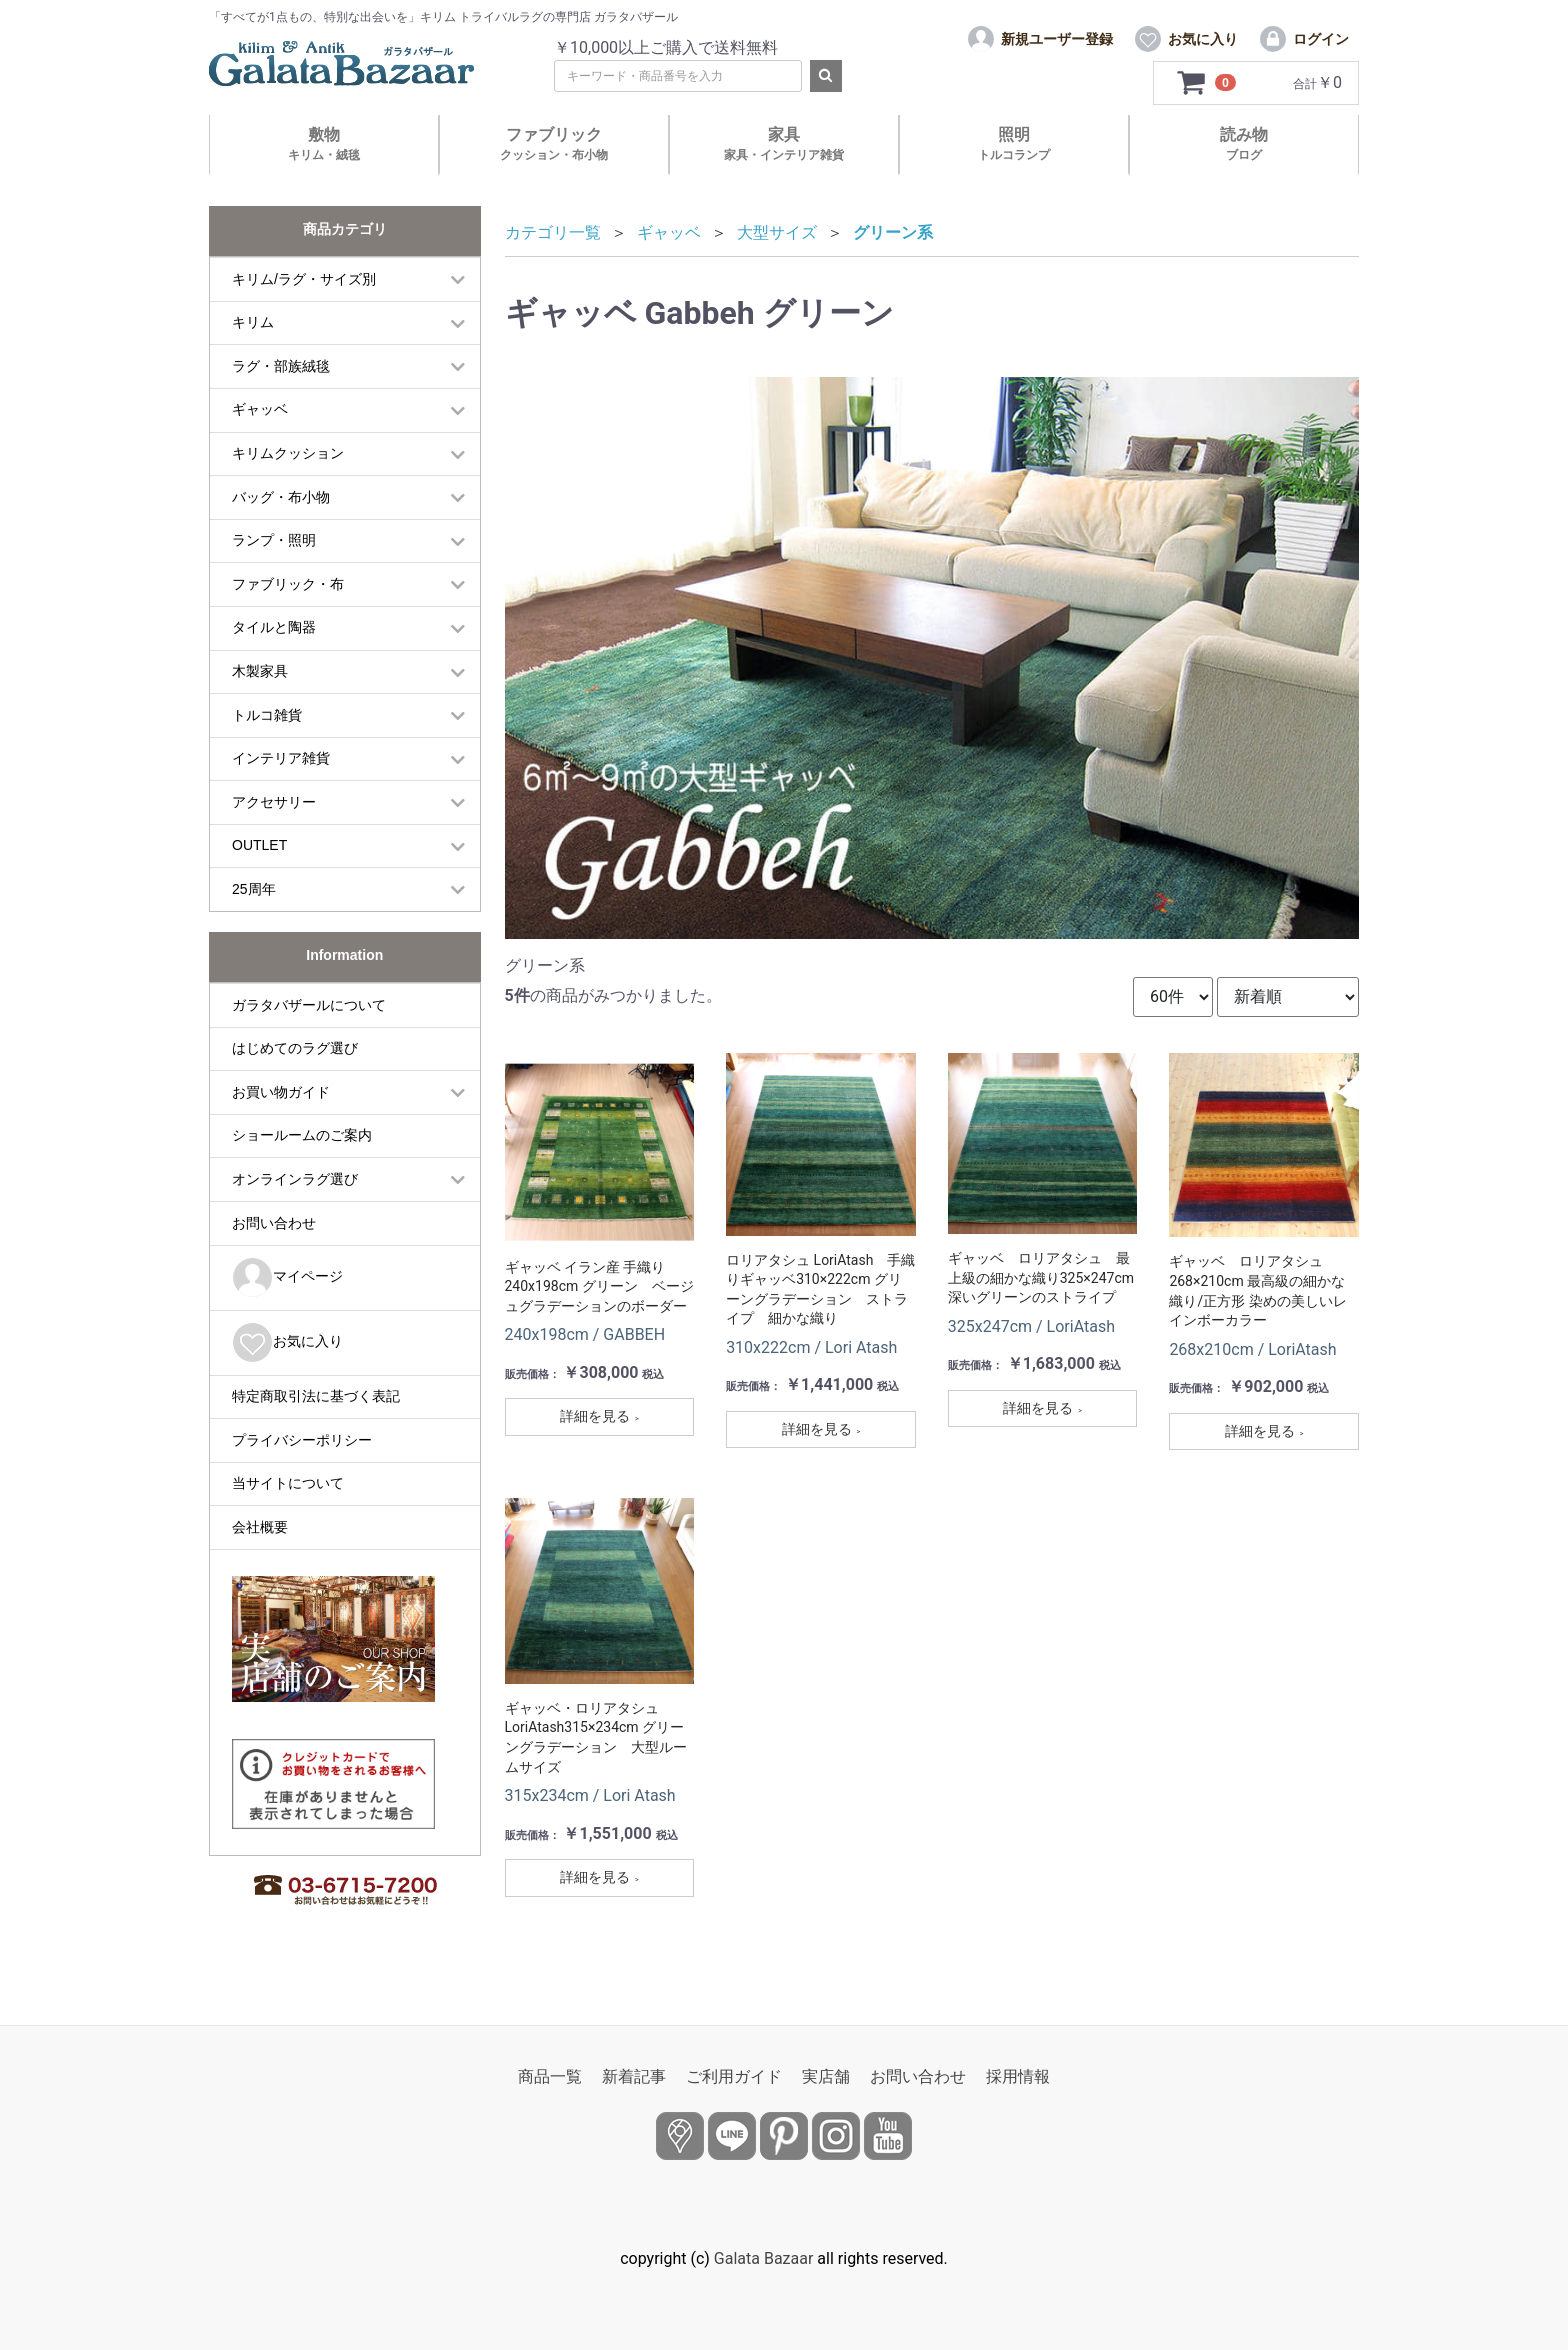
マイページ (287, 1277)
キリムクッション (288, 453)
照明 (1014, 143)
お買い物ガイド (281, 1092)
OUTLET (259, 845)
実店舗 (826, 2076)
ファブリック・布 (288, 584)
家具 (784, 143)
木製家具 (260, 671)
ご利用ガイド (734, 2076)
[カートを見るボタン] (1206, 83)
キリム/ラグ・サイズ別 (304, 279)
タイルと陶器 (274, 627)
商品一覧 (550, 2076)
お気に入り (287, 1342)
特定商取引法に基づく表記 (316, 1396)
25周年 (254, 889)
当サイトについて (288, 1483)
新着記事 (634, 2076)
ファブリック (554, 143)
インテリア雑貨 (281, 758)
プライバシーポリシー (302, 1440)
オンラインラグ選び (295, 1179)
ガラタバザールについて (309, 1005)
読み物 (1244, 143)
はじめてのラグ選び (295, 1048)
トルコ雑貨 (267, 715)
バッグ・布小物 (281, 497)
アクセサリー (274, 802)
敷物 (324, 143)
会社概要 (260, 1527)
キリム (253, 322)
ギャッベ (260, 409)
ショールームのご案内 (302, 1135)
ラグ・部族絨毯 (281, 366)
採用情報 (1018, 2076)
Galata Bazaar (764, 2258)
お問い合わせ (274, 1223)
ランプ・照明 (274, 540)
